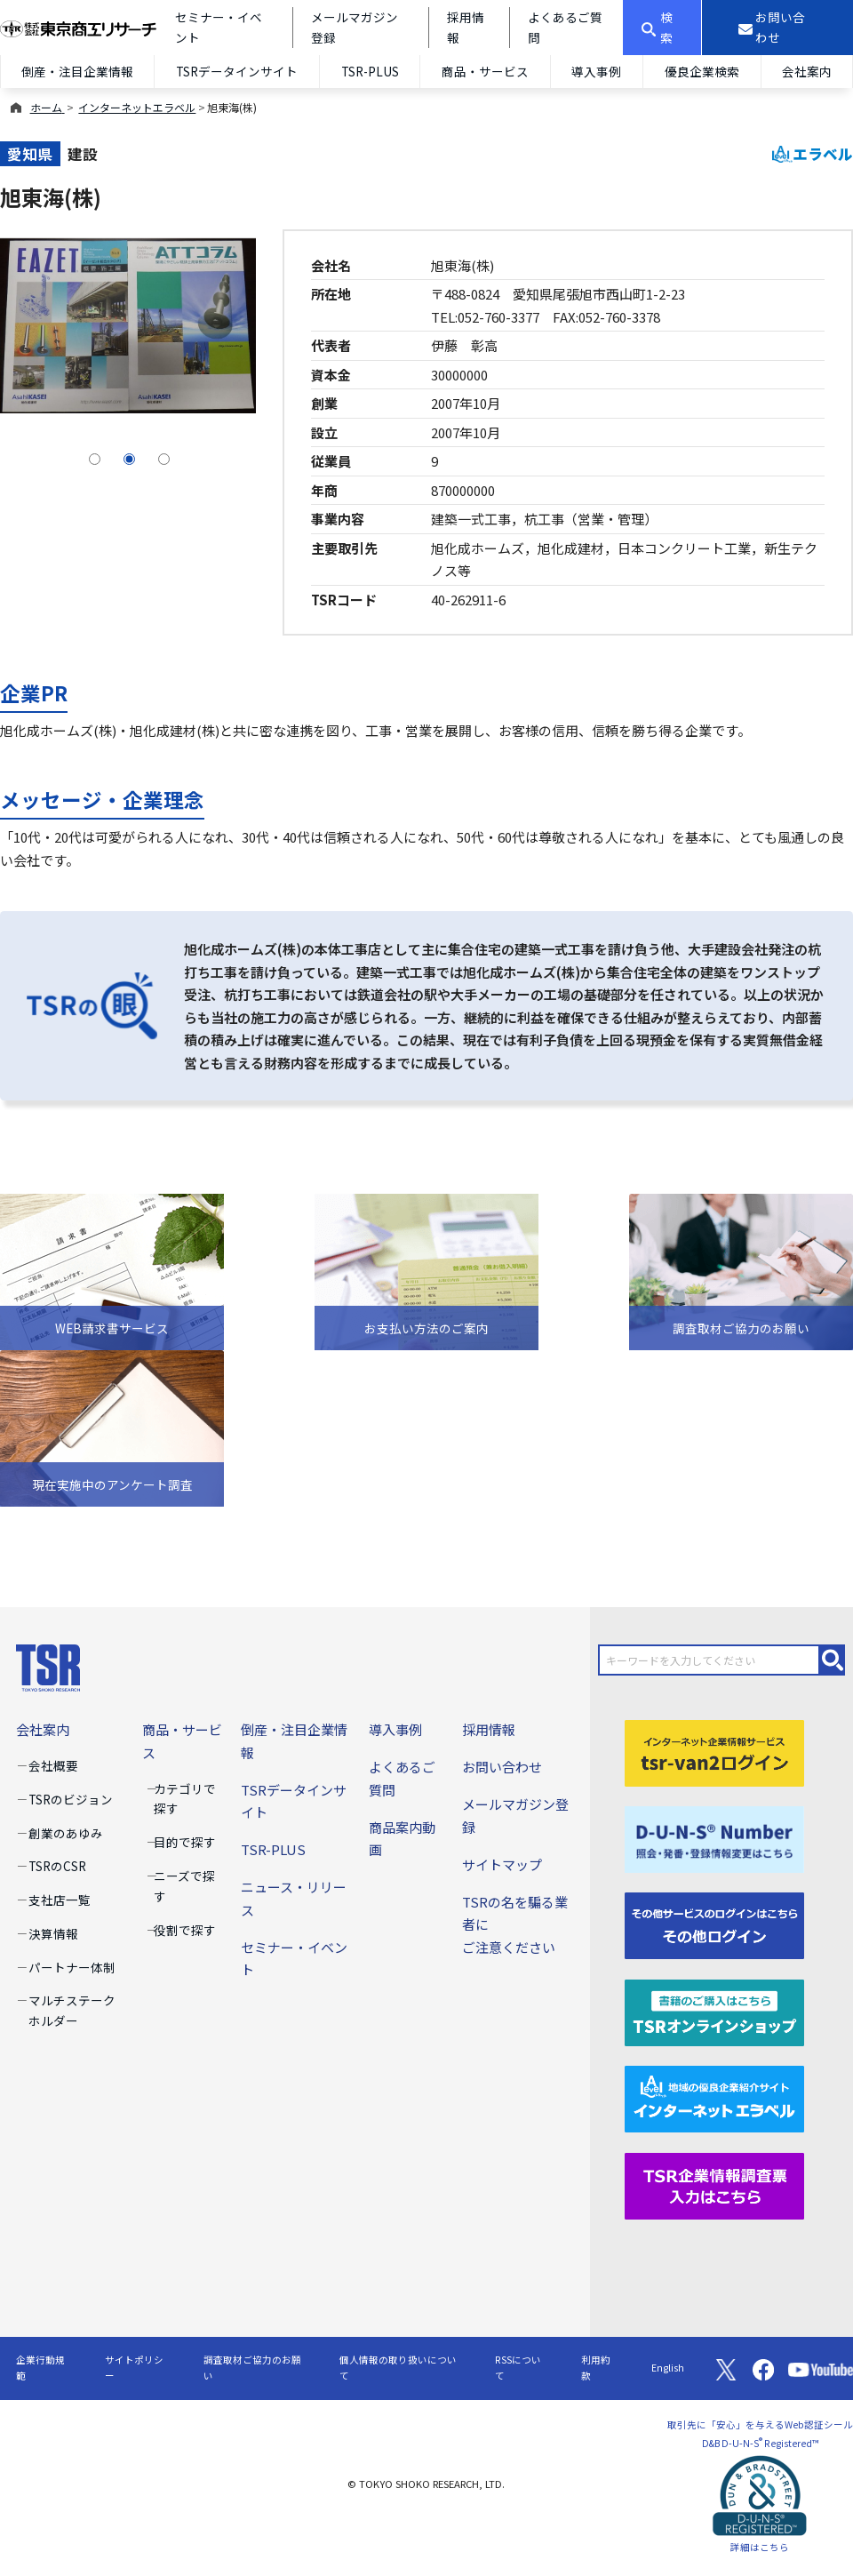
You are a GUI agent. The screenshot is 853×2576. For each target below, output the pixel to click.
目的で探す (185, 1842)
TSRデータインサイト (237, 71)
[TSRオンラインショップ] (715, 2010)
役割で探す (185, 1930)
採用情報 (488, 1729)
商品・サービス (485, 71)
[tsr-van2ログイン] (715, 1750)
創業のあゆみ (65, 1833)
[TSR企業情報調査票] (715, 2183)
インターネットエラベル (136, 107)
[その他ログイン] (715, 1924)
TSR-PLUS (370, 71)
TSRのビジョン (70, 1799)
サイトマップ (502, 1864)
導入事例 (596, 71)
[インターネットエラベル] (715, 2097)
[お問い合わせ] (777, 27)
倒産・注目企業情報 (77, 71)
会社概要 (53, 1765)
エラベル (812, 153)
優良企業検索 (702, 71)
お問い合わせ (502, 1766)
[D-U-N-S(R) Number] (715, 1837)
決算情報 (53, 1933)
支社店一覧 (59, 1899)
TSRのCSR (57, 1866)
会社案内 (807, 71)
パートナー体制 (72, 1967)
